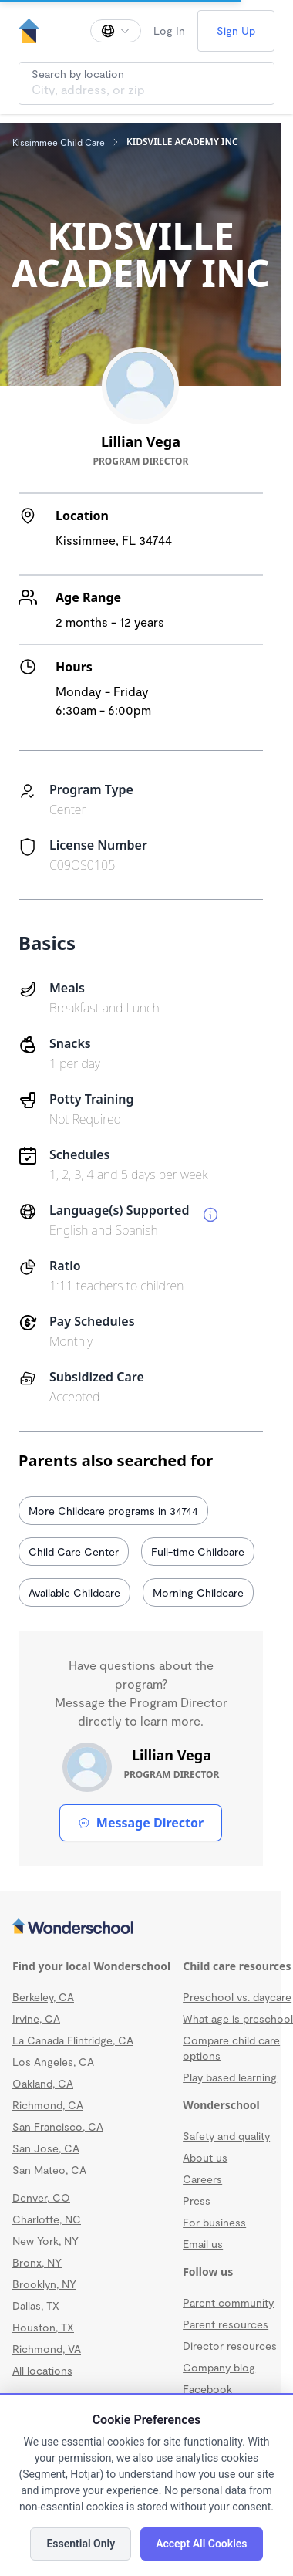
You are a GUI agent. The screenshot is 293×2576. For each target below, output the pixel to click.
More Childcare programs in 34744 (113, 1510)
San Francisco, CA (57, 2126)
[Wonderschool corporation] (140, 1928)
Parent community (228, 2302)
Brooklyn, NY (44, 2283)
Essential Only (80, 2543)
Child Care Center (74, 1551)
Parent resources (225, 2324)
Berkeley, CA (43, 1996)
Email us (203, 2243)
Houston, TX (43, 2327)
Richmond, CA (47, 2104)
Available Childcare (74, 1592)
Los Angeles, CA (53, 2061)
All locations (42, 2370)
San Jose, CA (45, 2148)
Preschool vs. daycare (237, 1996)
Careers (202, 2179)
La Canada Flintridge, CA (72, 2040)
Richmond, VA (46, 2348)
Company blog (219, 2367)
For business (214, 2222)
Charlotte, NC (46, 2219)
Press (196, 2200)
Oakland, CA (42, 2083)
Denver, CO (41, 2197)
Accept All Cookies (201, 2543)
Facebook (207, 2388)
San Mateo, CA (49, 2169)
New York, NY (45, 2240)
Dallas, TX (35, 2305)
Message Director (141, 1822)
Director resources (230, 2345)
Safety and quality (226, 2135)
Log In (169, 30)
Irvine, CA (36, 2018)
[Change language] (115, 30)
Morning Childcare (198, 1592)
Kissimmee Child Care (58, 142)
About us (205, 2157)
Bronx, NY (37, 2262)
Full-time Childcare (197, 1551)
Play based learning (230, 2077)
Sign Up (236, 30)
